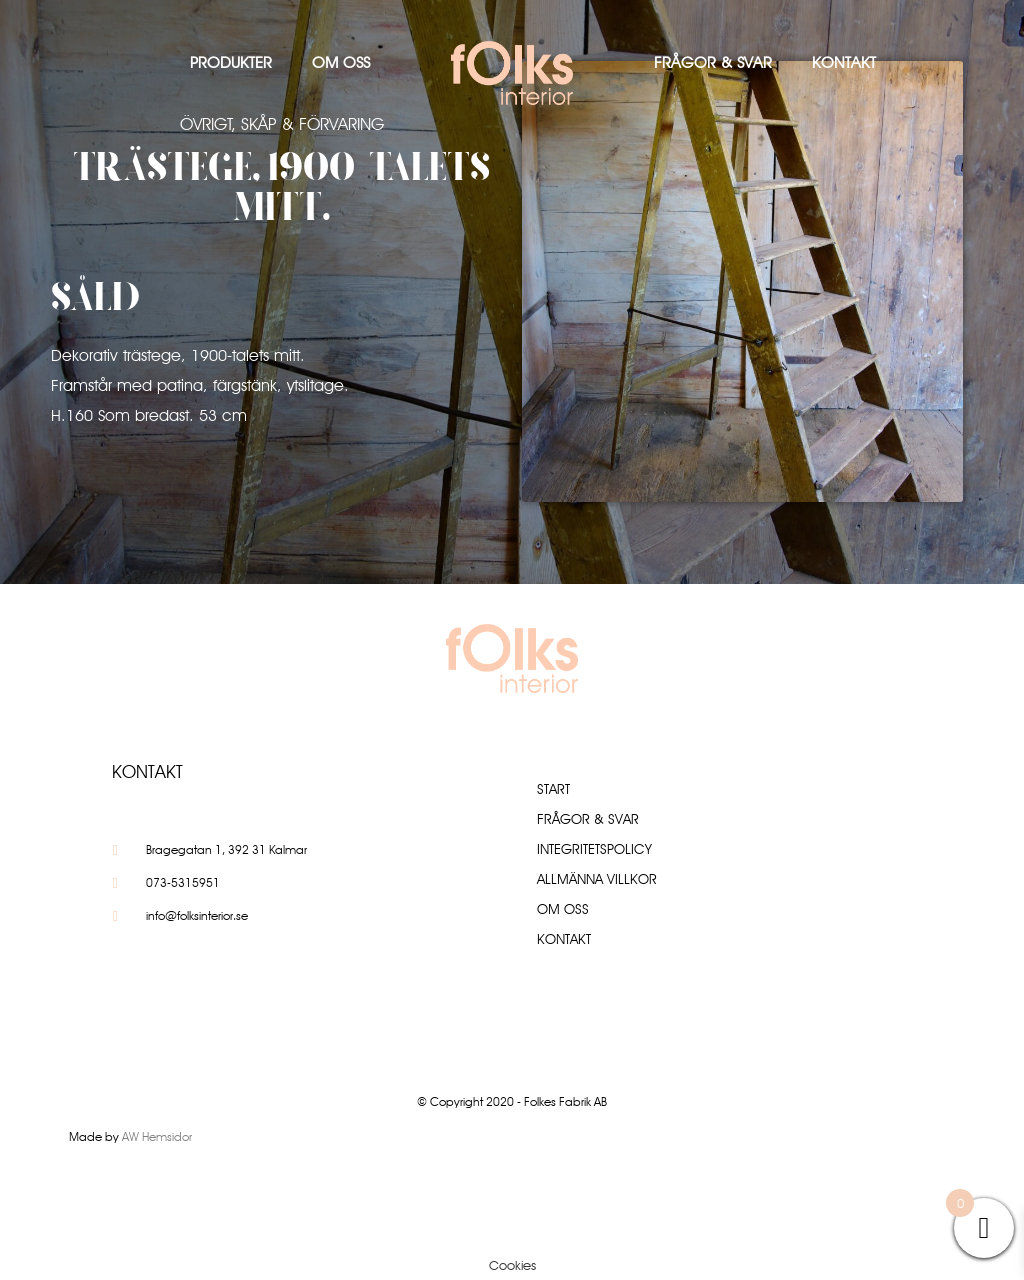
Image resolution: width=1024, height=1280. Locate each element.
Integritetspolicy (594, 849)
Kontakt (844, 62)
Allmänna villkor (597, 879)
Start (553, 789)
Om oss (341, 62)
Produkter (231, 62)
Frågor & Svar (713, 62)
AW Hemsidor (157, 1136)
